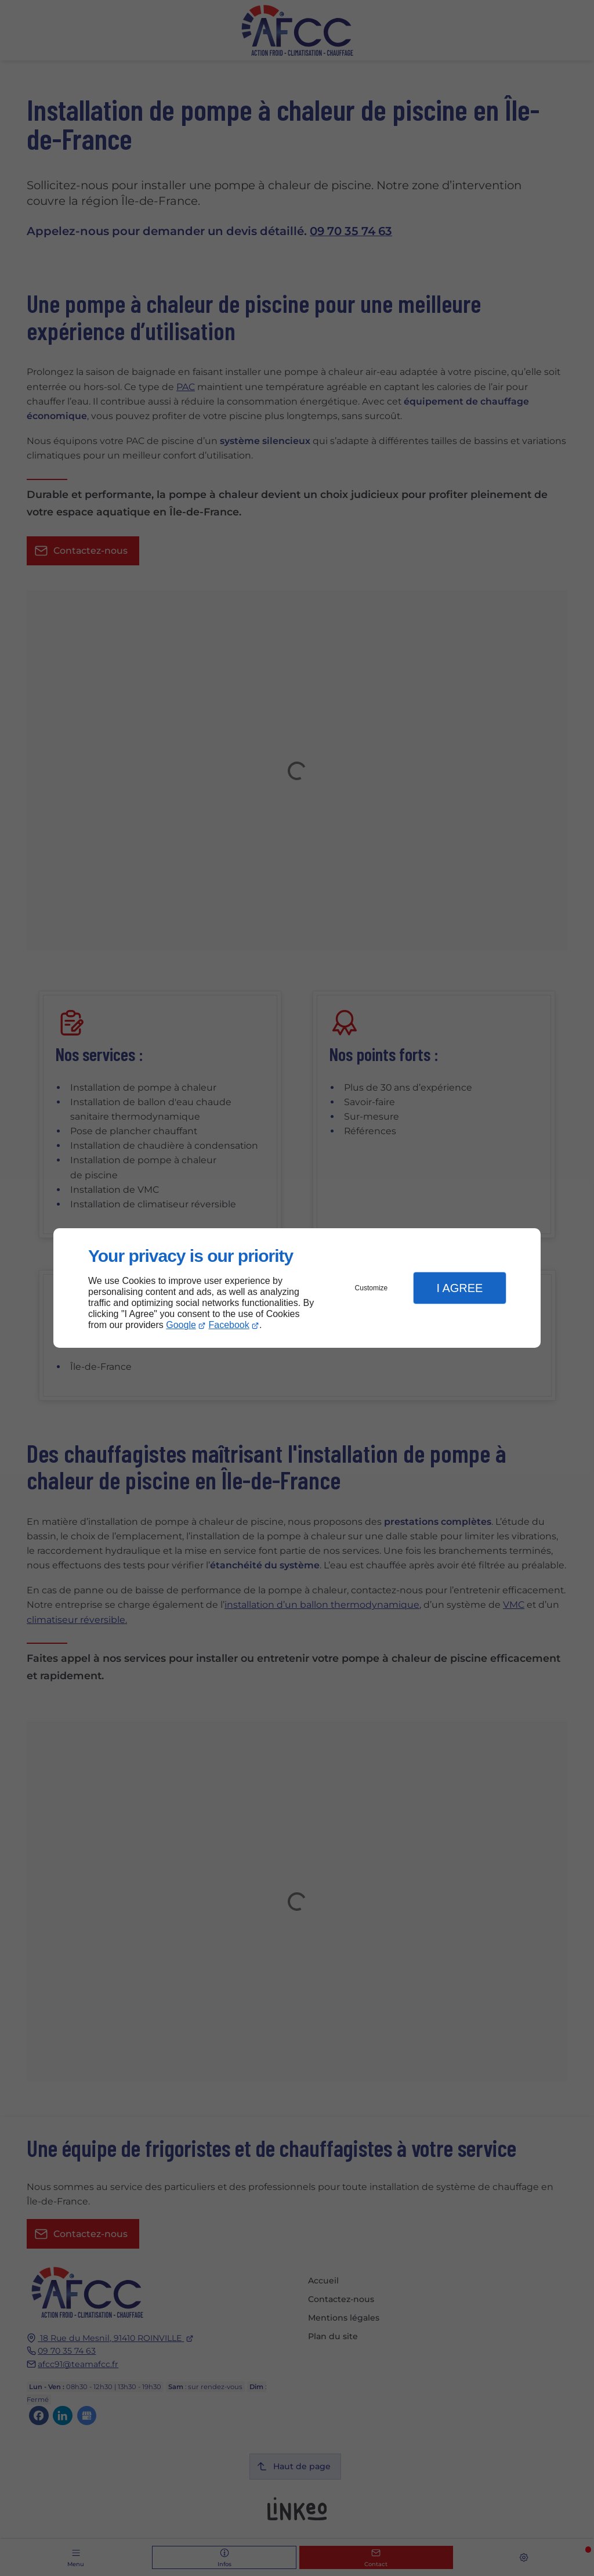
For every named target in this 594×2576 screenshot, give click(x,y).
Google (181, 1325)
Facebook (229, 1325)
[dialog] (297, 1288)
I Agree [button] (459, 1288)
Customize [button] (371, 1288)
